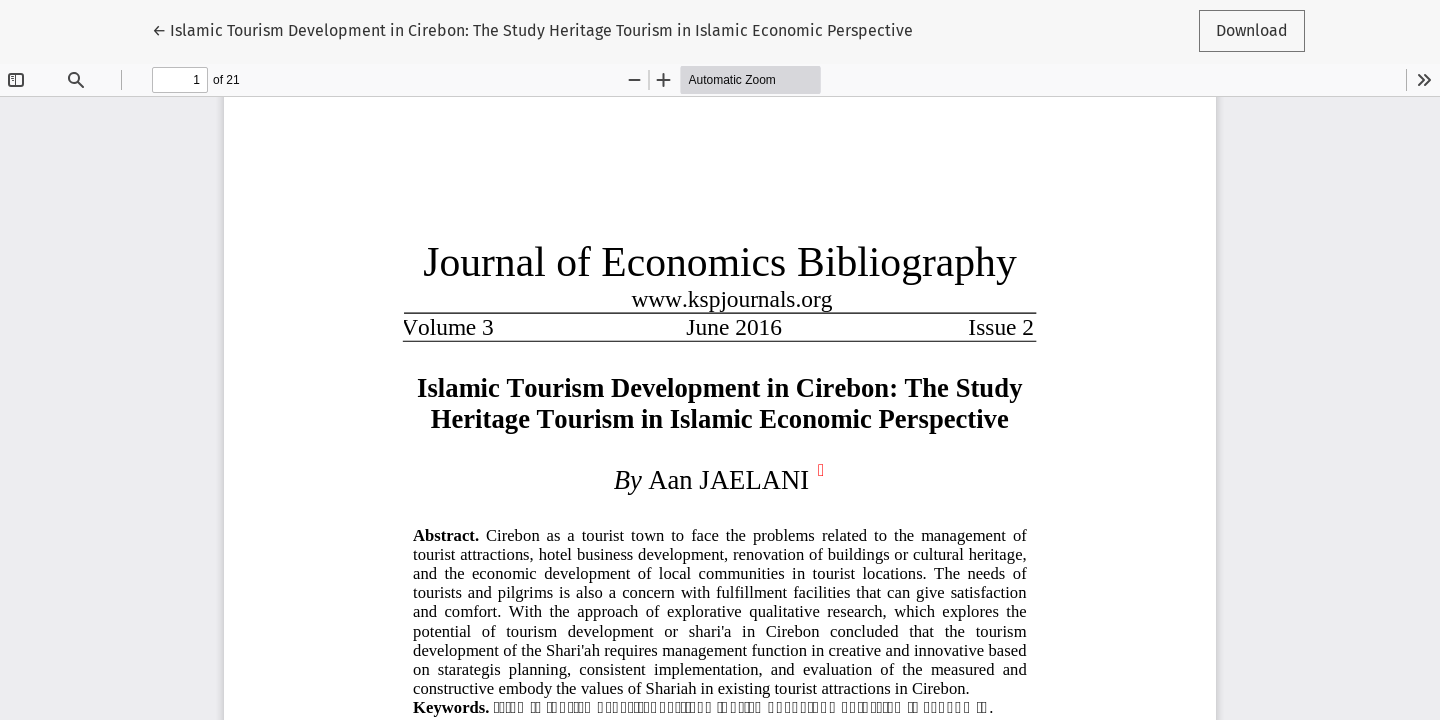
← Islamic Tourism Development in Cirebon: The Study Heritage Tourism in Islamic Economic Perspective (532, 29)
